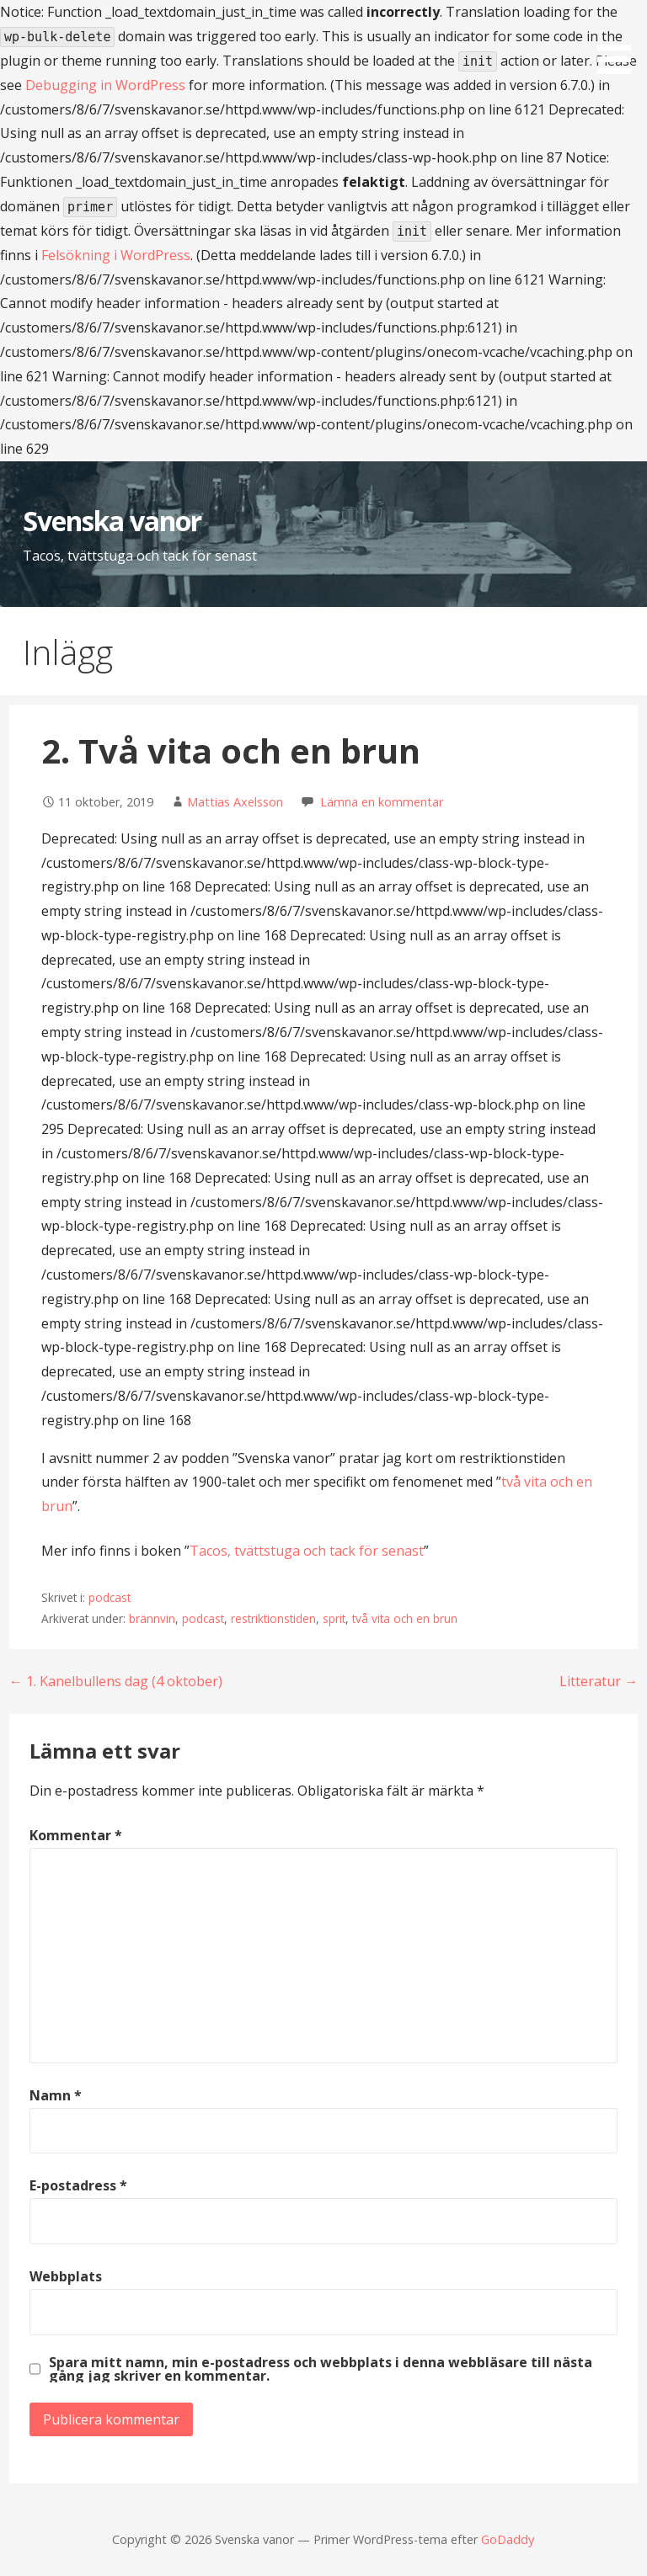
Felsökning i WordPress (115, 255)
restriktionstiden (273, 1618)
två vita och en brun (404, 1618)
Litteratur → (598, 1681)
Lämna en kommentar (381, 802)
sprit (334, 1618)
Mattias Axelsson (235, 802)
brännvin (152, 1618)
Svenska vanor (112, 521)
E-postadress (78, 2185)
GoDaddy (507, 2539)
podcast (109, 1597)
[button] (620, 40)
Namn (55, 2095)
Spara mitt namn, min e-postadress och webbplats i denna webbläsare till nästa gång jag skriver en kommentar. (320, 2368)
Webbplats (65, 2276)
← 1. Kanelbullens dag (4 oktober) (115, 1681)
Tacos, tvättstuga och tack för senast (307, 1550)
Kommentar (75, 1835)
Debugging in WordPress (105, 85)
